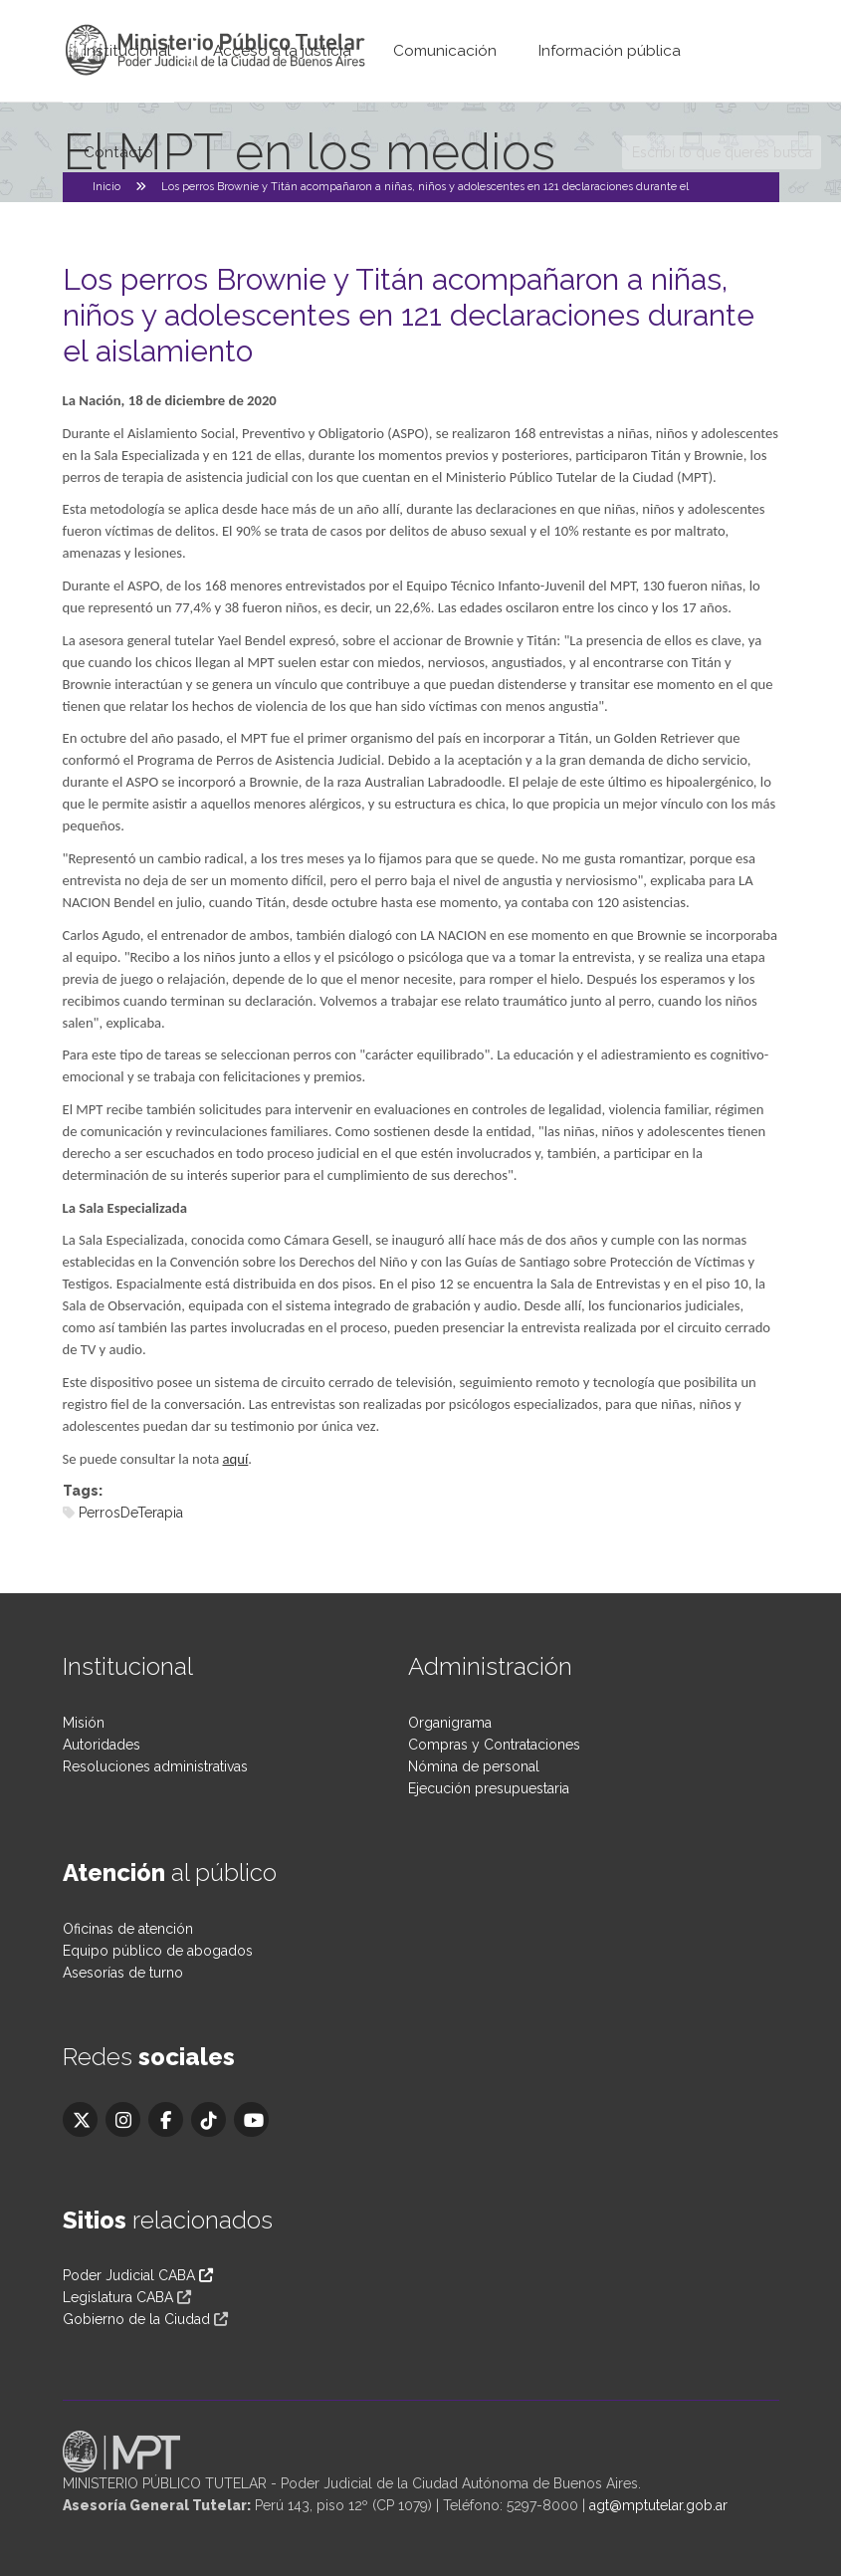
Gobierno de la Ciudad (136, 2319)
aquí (236, 1459)
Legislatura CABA (118, 2297)
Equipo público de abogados (158, 1951)
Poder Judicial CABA (138, 2275)
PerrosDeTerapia (131, 1513)
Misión (84, 1723)
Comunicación (445, 51)
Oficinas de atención (128, 1929)
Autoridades (101, 1745)
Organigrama (450, 1723)
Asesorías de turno (123, 1973)
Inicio (106, 186)
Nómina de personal (473, 1766)
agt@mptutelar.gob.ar (658, 2505)
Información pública (609, 51)
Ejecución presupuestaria (488, 1788)
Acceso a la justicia (282, 51)
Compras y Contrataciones (494, 1745)
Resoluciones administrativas (155, 1766)
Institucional (127, 51)
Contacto (118, 152)
